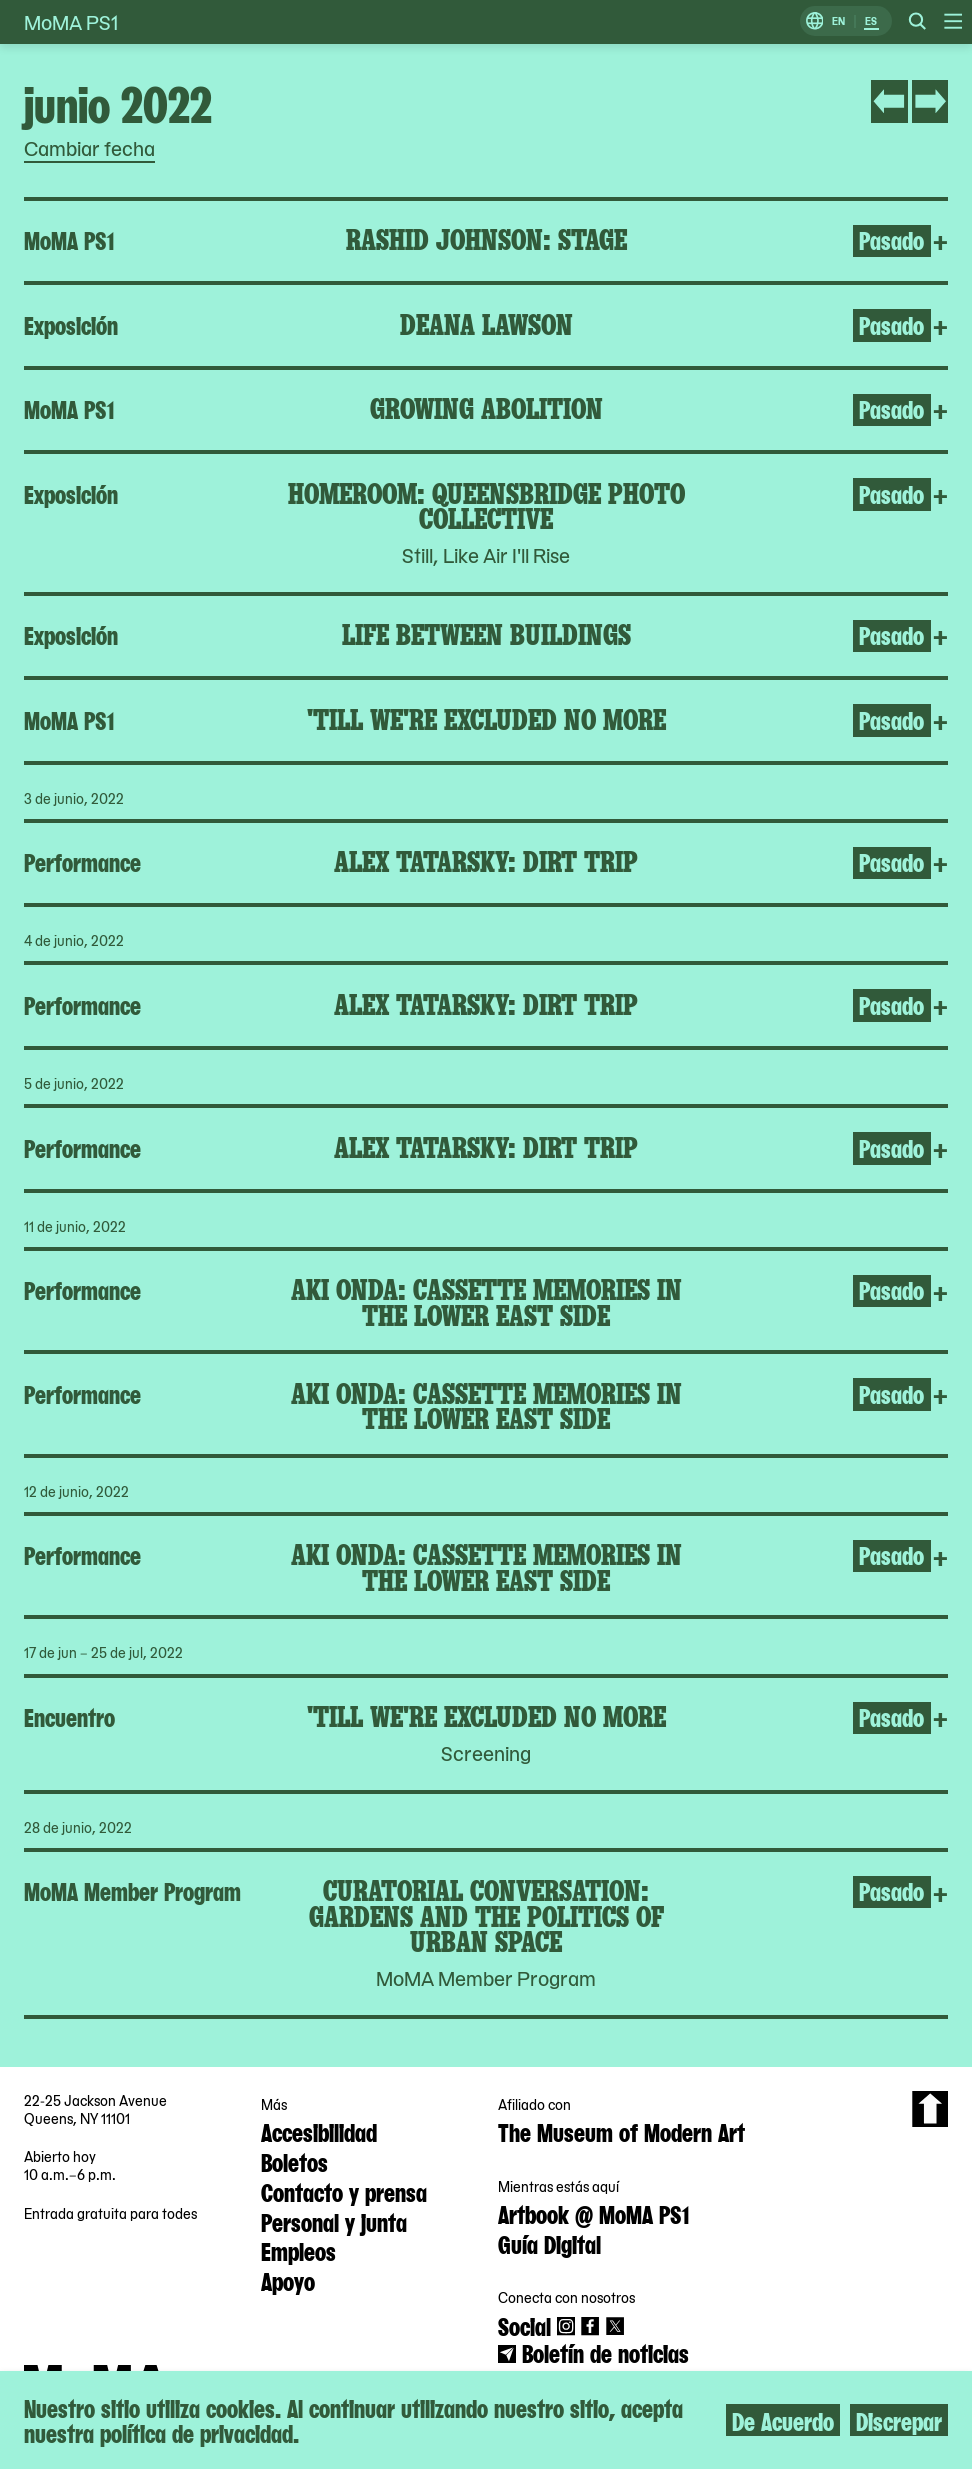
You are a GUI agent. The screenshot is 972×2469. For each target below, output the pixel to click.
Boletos (294, 2161)
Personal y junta (334, 2221)
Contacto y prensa (344, 2191)
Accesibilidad (319, 2131)
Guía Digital (549, 2243)
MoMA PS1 (71, 22)
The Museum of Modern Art (621, 2131)
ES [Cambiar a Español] (871, 21)
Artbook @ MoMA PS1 (593, 2213)
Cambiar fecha (89, 148)
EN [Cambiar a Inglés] (838, 21)
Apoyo (288, 2280)
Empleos (298, 2250)
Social (524, 2325)
